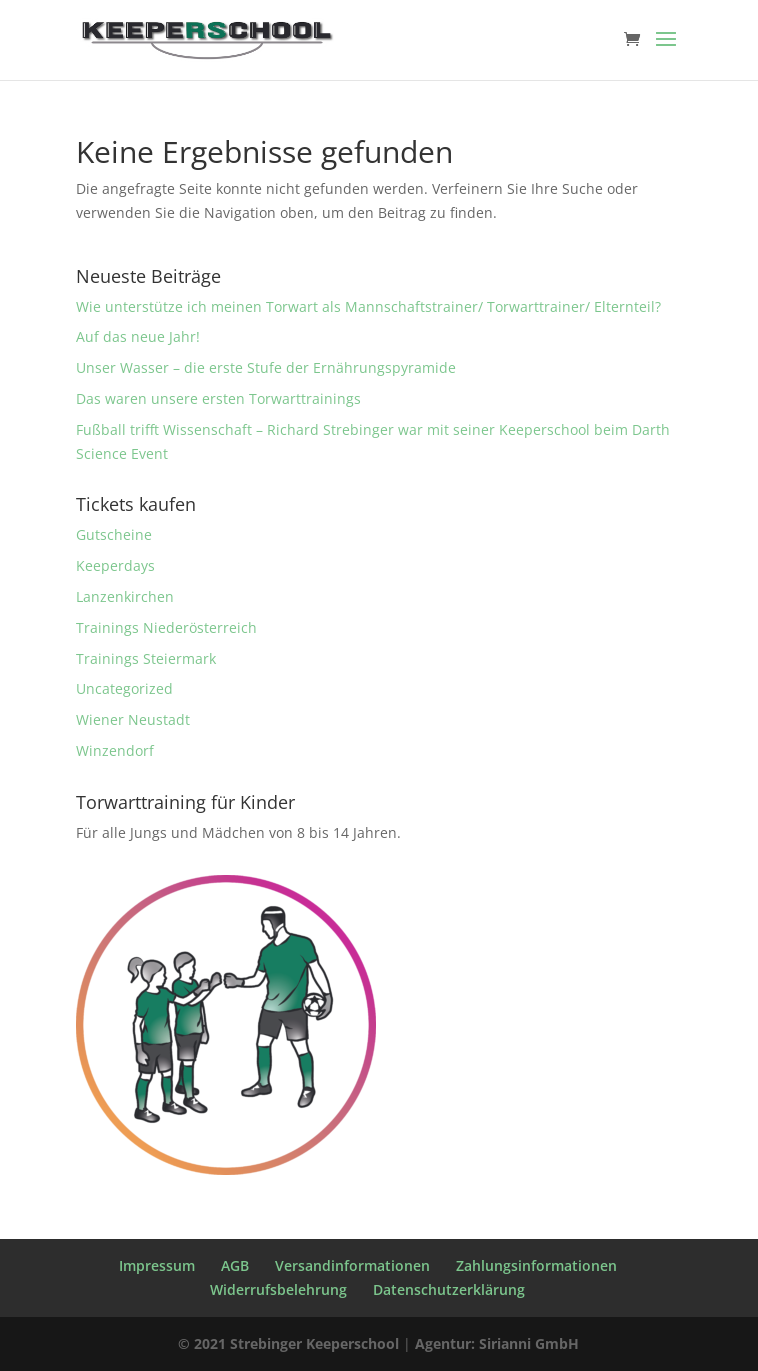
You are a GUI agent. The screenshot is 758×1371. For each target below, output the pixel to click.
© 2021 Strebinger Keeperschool (288, 1343)
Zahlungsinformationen (536, 1265)
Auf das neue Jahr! (138, 336)
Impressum (157, 1265)
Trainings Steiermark (146, 658)
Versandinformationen (352, 1265)
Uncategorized (124, 688)
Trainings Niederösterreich (166, 627)
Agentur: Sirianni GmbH (497, 1343)
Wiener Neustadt (133, 719)
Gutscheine (114, 534)
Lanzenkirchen (125, 596)
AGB (235, 1265)
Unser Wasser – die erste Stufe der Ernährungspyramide (266, 367)
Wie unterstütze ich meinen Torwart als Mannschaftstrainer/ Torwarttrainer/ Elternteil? (368, 306)
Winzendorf (115, 750)
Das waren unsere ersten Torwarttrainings (218, 398)
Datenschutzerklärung (449, 1289)
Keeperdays (115, 565)
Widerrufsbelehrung (278, 1289)
